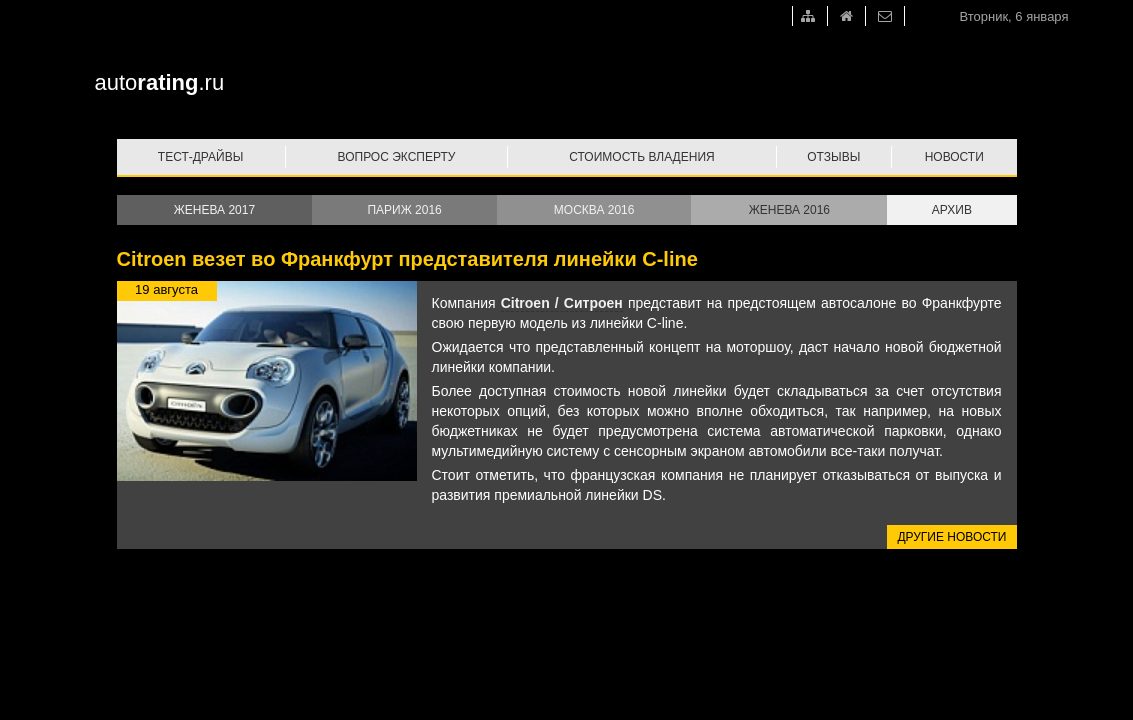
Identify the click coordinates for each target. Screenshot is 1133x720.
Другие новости (951, 537)
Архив (952, 210)
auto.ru (160, 82)
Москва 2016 (594, 210)
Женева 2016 (789, 210)
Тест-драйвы (201, 157)
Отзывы (833, 157)
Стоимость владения (641, 157)
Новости (954, 157)
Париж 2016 (404, 210)
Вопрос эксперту (397, 157)
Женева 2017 (214, 210)
